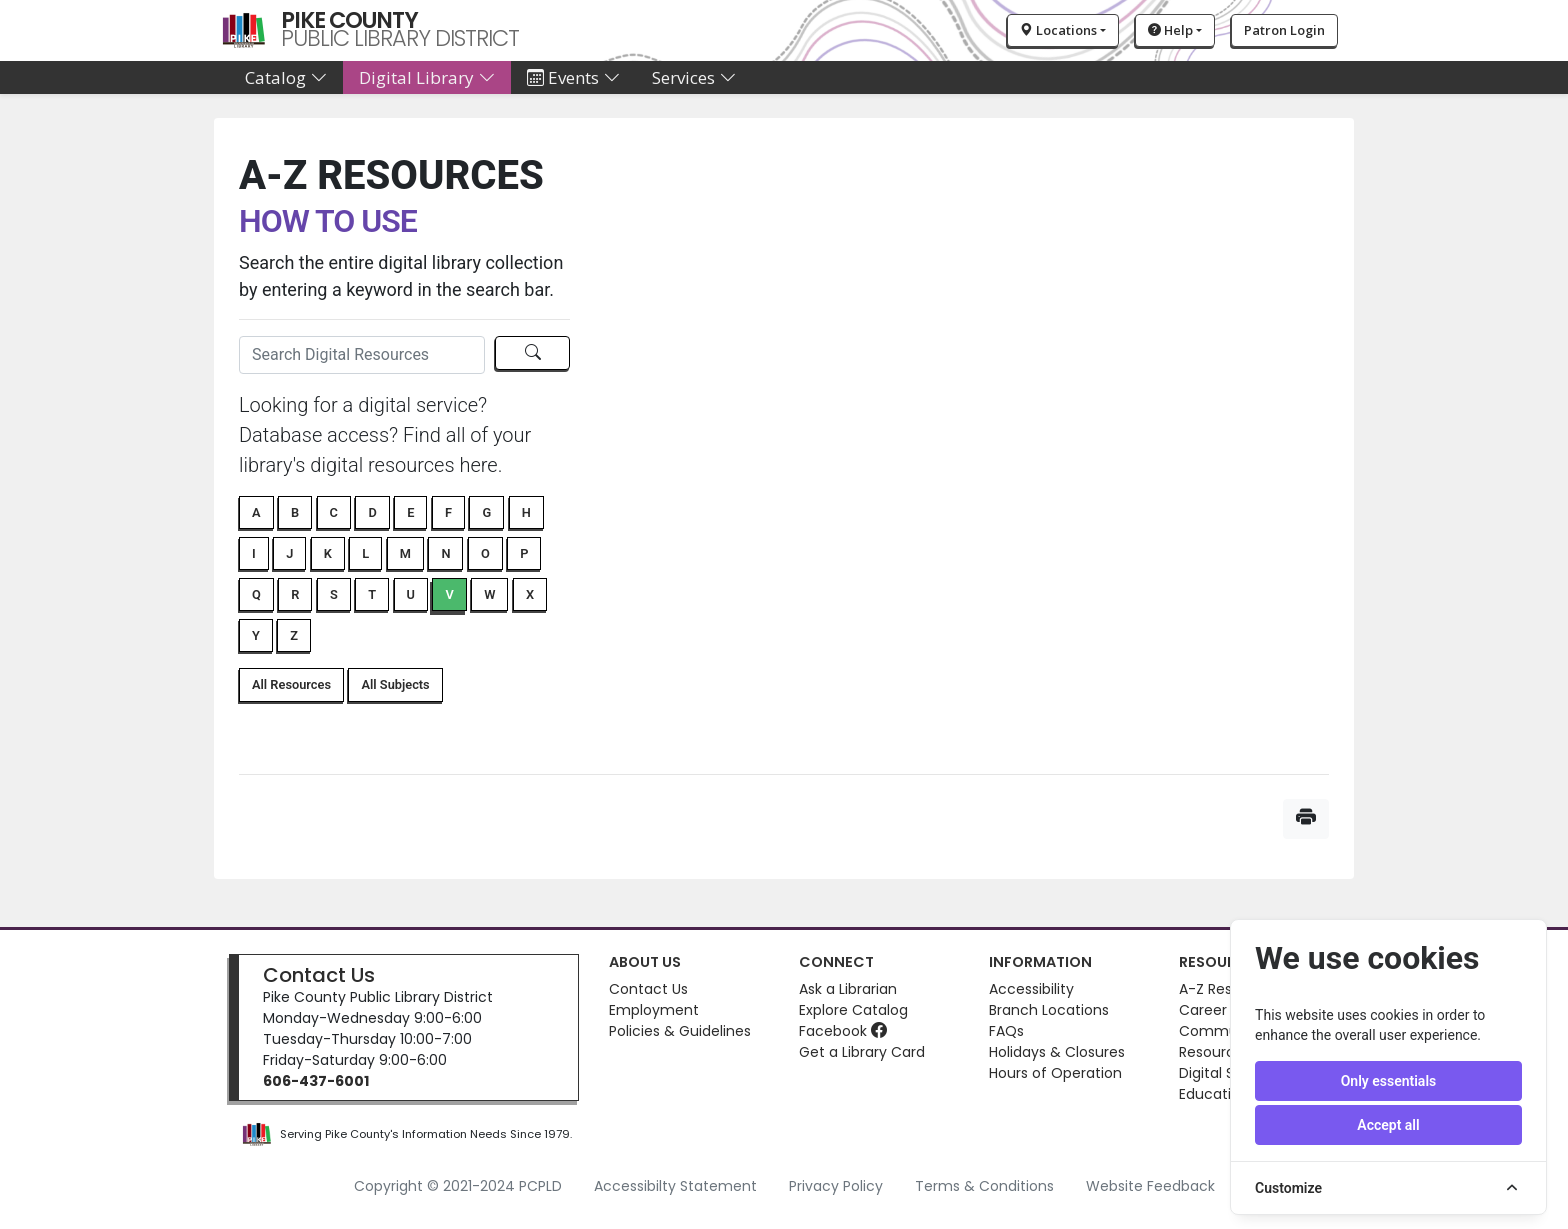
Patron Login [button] (1284, 30)
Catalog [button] (286, 77)
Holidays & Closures (1057, 1052)
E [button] (410, 512)
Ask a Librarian (848, 989)
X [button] (530, 594)
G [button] (486, 512)
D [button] (372, 512)
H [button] (526, 512)
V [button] (449, 594)
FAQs (1006, 1031)
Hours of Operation (1055, 1073)
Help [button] (1170, 30)
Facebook (843, 1031)
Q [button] (256, 594)
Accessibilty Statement (675, 1186)
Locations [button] (1058, 30)
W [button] (489, 594)
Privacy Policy (836, 1186)
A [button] (256, 512)
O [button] (485, 553)
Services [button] (694, 77)
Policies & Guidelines (680, 1031)
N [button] (445, 553)
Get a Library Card (862, 1052)
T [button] (372, 594)
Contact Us (319, 975)
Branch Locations (1049, 1010)
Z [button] (294, 635)
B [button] (295, 512)
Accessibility (1031, 989)
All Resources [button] (291, 684)
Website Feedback (1150, 1186)
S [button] (334, 594)
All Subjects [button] (395, 684)
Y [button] (256, 635)
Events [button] (573, 77)
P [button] (524, 553)
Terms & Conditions (984, 1186)
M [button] (405, 553)
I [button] (254, 553)
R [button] (295, 594)
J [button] (289, 553)
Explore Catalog (853, 1010)
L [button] (365, 553)
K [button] (328, 553)
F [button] (448, 512)
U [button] (411, 594)
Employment (654, 1010)
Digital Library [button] (427, 77)
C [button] (334, 512)
